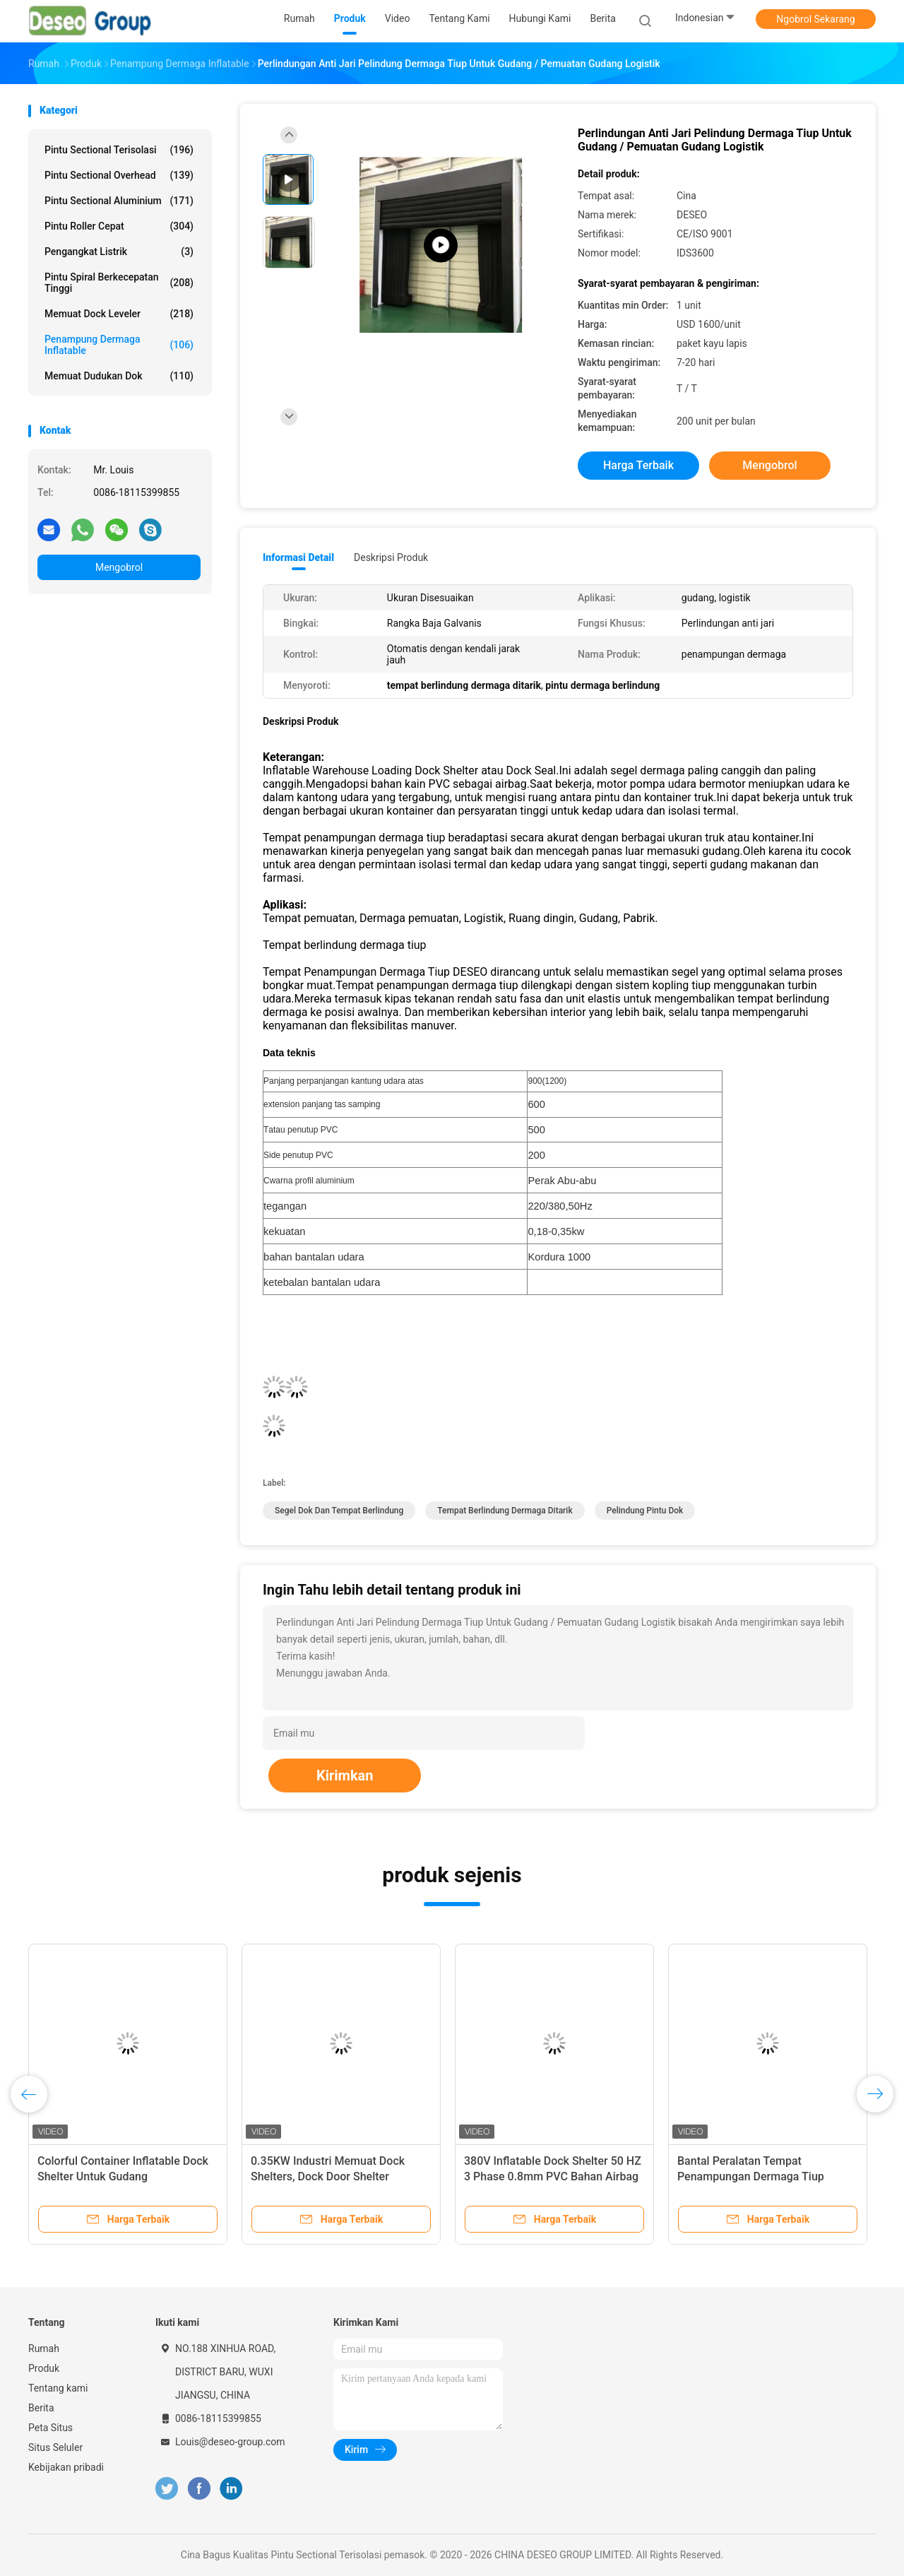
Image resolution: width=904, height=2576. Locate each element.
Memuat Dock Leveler (119, 314)
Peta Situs (50, 2427)
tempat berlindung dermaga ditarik (504, 1511)
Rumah (43, 2348)
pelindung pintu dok (645, 1511)
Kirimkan (345, 1775)
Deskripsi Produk (391, 557)
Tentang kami (58, 2388)
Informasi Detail (298, 557)
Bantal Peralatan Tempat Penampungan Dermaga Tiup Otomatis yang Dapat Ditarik (750, 2176)
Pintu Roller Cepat (119, 226)
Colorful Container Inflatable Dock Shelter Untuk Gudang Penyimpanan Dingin (122, 2176)
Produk (43, 2368)
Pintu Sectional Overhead (119, 175)
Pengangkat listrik (119, 251)
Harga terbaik (638, 465)
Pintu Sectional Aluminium (119, 201)
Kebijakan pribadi (66, 2467)
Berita (41, 2407)
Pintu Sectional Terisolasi (119, 150)
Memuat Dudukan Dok (119, 376)
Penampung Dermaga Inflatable (119, 344)
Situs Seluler (55, 2447)
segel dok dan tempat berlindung (339, 1511)
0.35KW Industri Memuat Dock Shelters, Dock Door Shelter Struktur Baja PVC (328, 2176)
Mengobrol (119, 567)
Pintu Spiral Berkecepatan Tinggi (119, 282)
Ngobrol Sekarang (815, 19)
